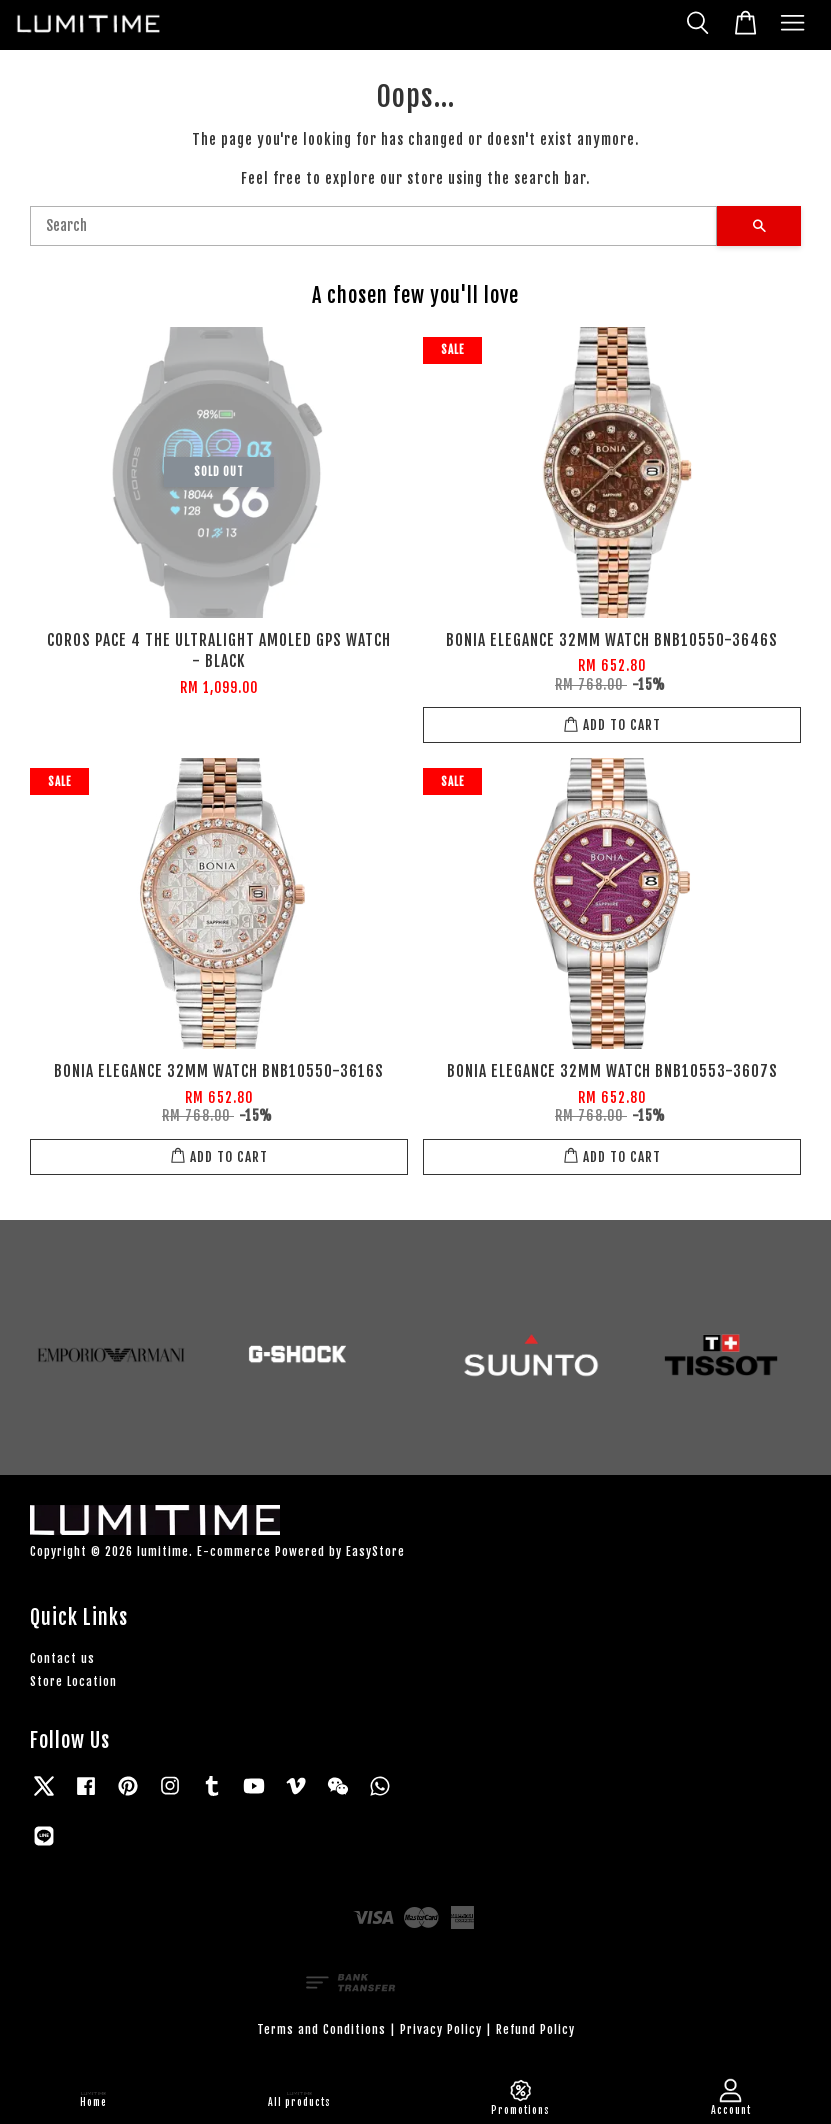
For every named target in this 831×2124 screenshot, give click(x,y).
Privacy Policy (441, 2029)
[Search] (373, 226)
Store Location (73, 1681)
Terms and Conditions (321, 2029)
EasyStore (375, 1551)
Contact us (62, 1658)
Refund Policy (535, 2029)
